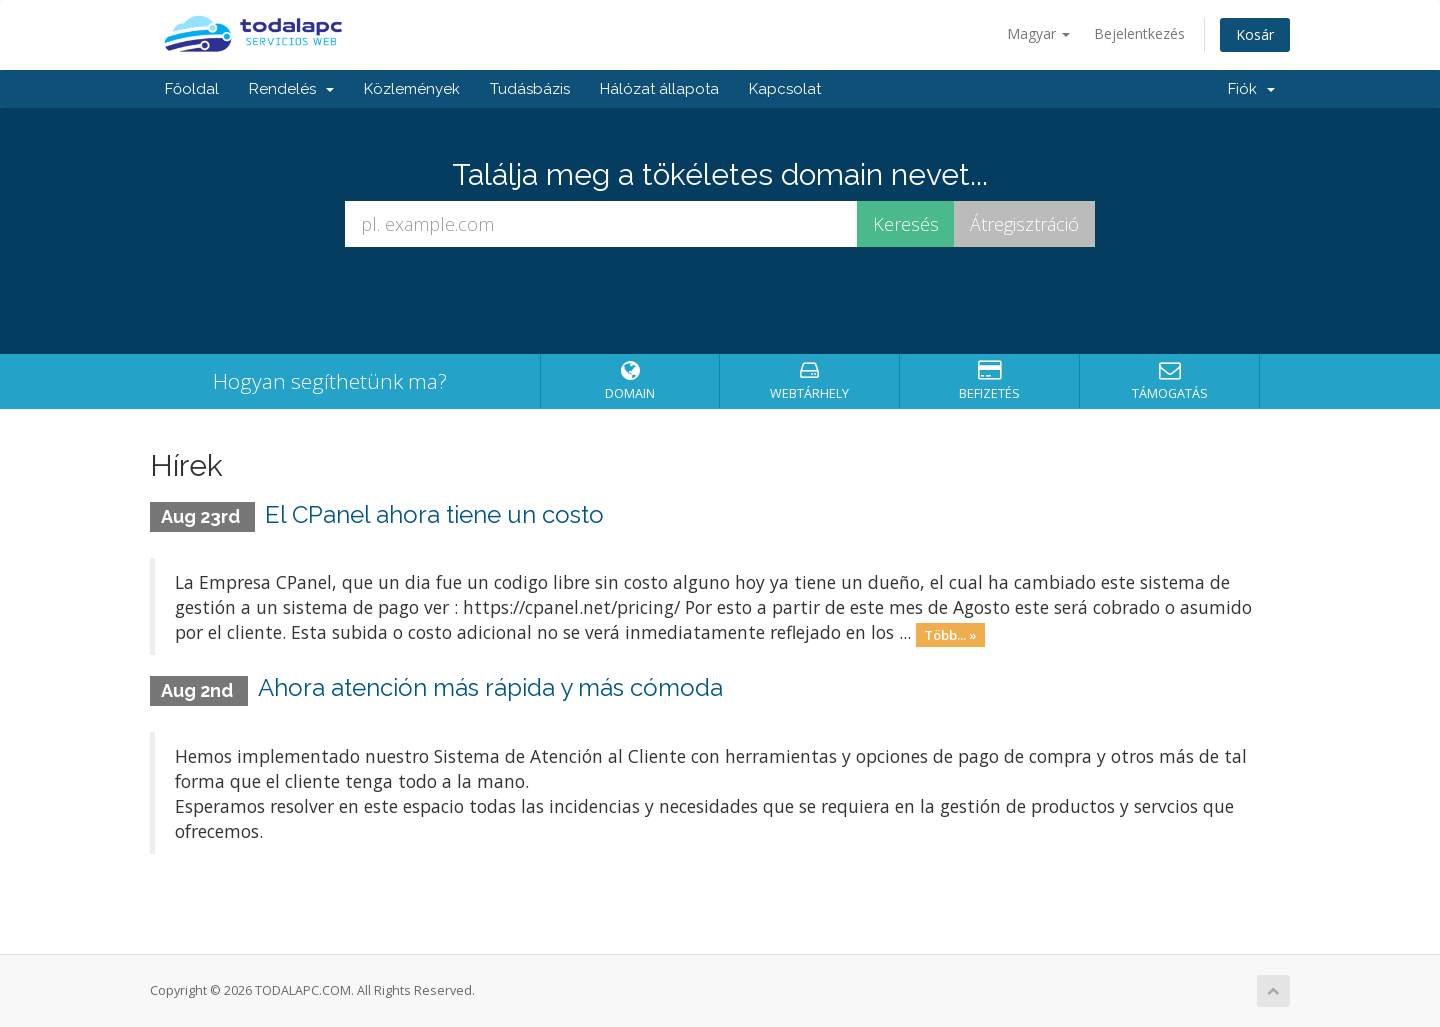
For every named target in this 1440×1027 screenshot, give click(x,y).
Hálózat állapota (659, 89)
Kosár (1255, 34)
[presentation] (720, 301)
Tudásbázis (530, 89)
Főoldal (192, 89)
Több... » (950, 634)
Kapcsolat (785, 89)
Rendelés (291, 89)
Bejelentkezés (1139, 33)
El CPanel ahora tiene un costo (434, 514)
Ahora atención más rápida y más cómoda (490, 687)
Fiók (1251, 89)
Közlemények (412, 89)
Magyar (1038, 33)
